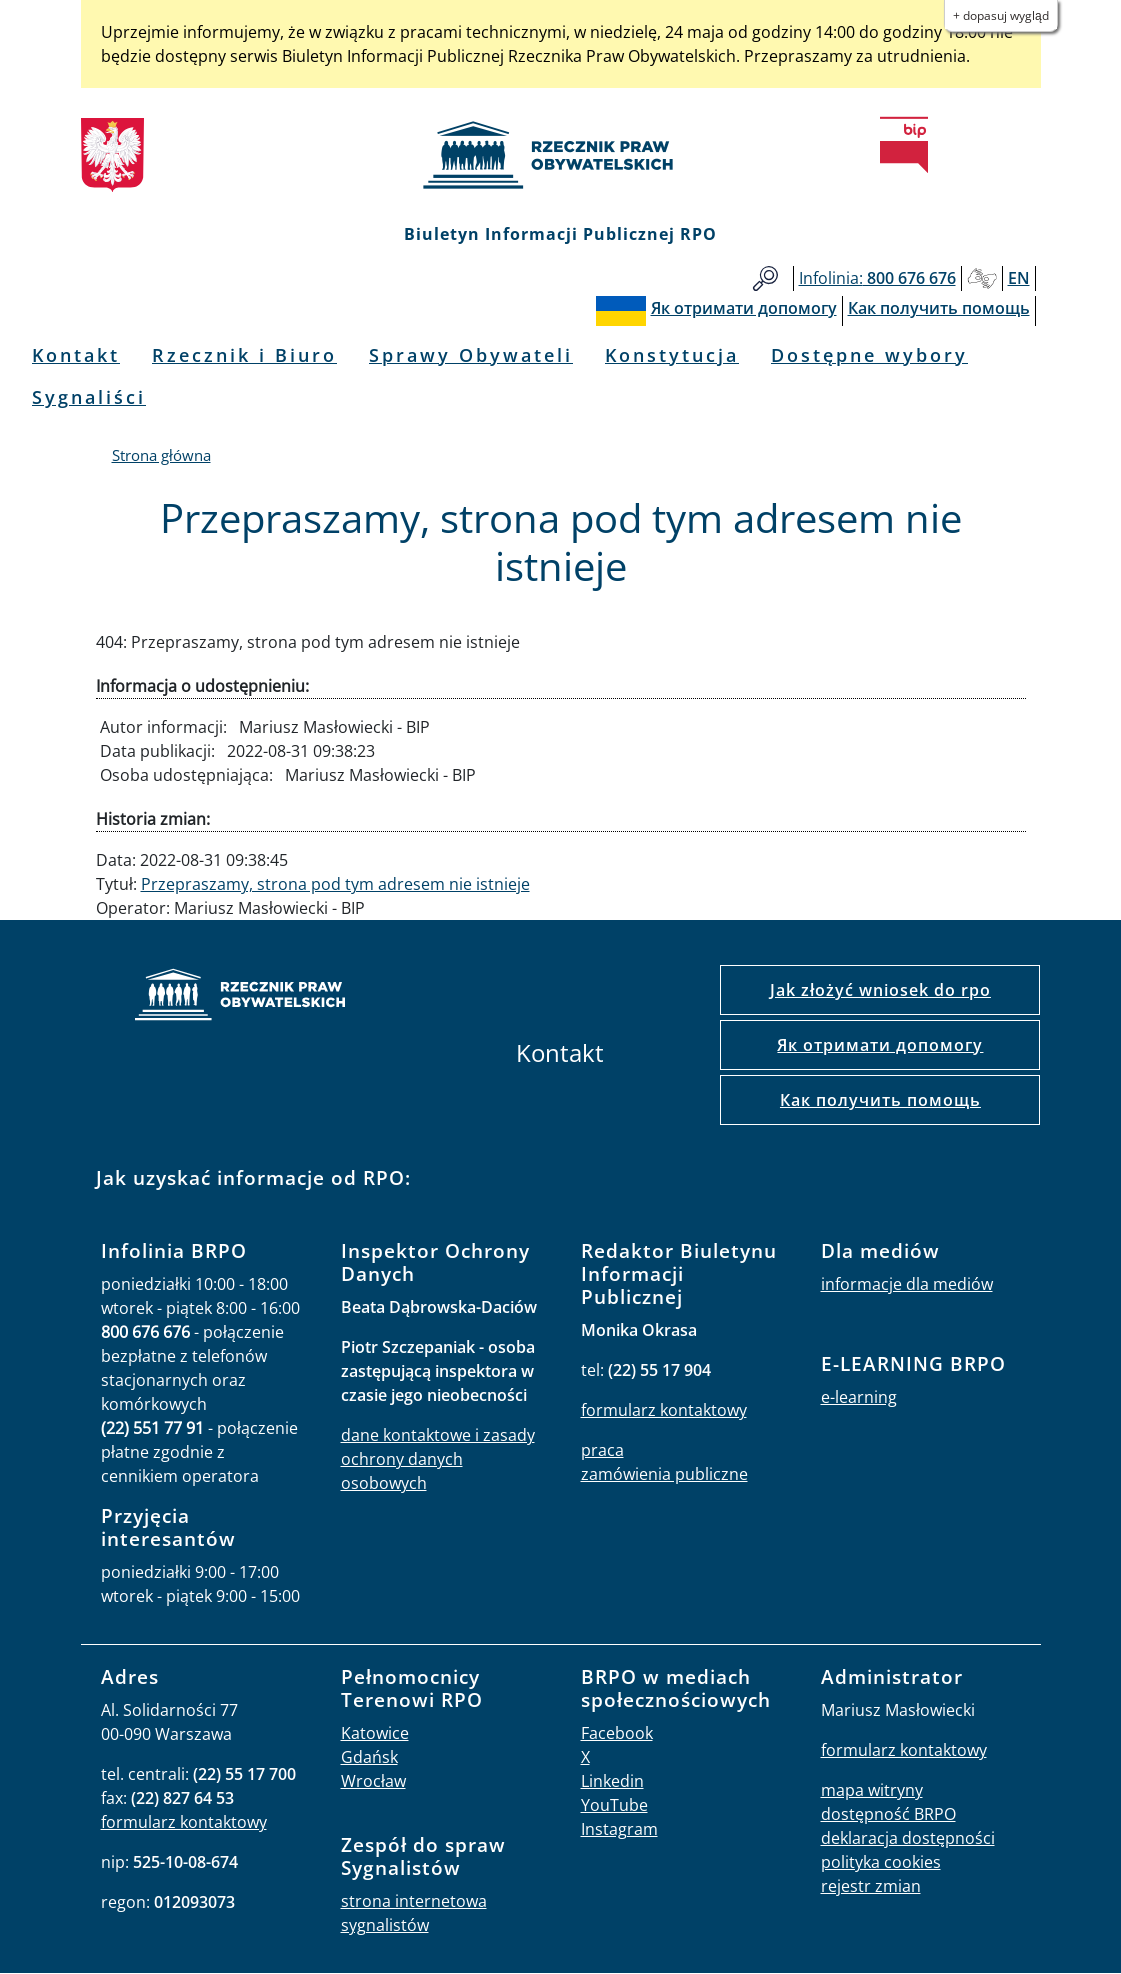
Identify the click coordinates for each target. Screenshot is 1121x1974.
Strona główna (161, 455)
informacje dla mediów (907, 1284)
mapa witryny (872, 1790)
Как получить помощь (880, 1100)
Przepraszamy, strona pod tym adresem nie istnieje (335, 884)
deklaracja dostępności (908, 1838)
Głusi (982, 278)
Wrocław (373, 1781)
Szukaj (765, 278)
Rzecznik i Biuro (244, 355)
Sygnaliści (89, 397)
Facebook (617, 1733)
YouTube (614, 1805)
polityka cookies (881, 1862)
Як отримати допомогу (880, 1045)
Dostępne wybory (869, 355)
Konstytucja (672, 355)
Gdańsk (369, 1757)
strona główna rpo (240, 997)
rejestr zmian (871, 1886)
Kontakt (76, 355)
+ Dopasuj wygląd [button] (1001, 15)
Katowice (375, 1733)
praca (602, 1450)
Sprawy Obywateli (471, 355)
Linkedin (612, 1781)
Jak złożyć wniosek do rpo (880, 990)
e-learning (859, 1397)
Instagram (619, 1829)
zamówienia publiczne (664, 1474)
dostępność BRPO (888, 1814)
